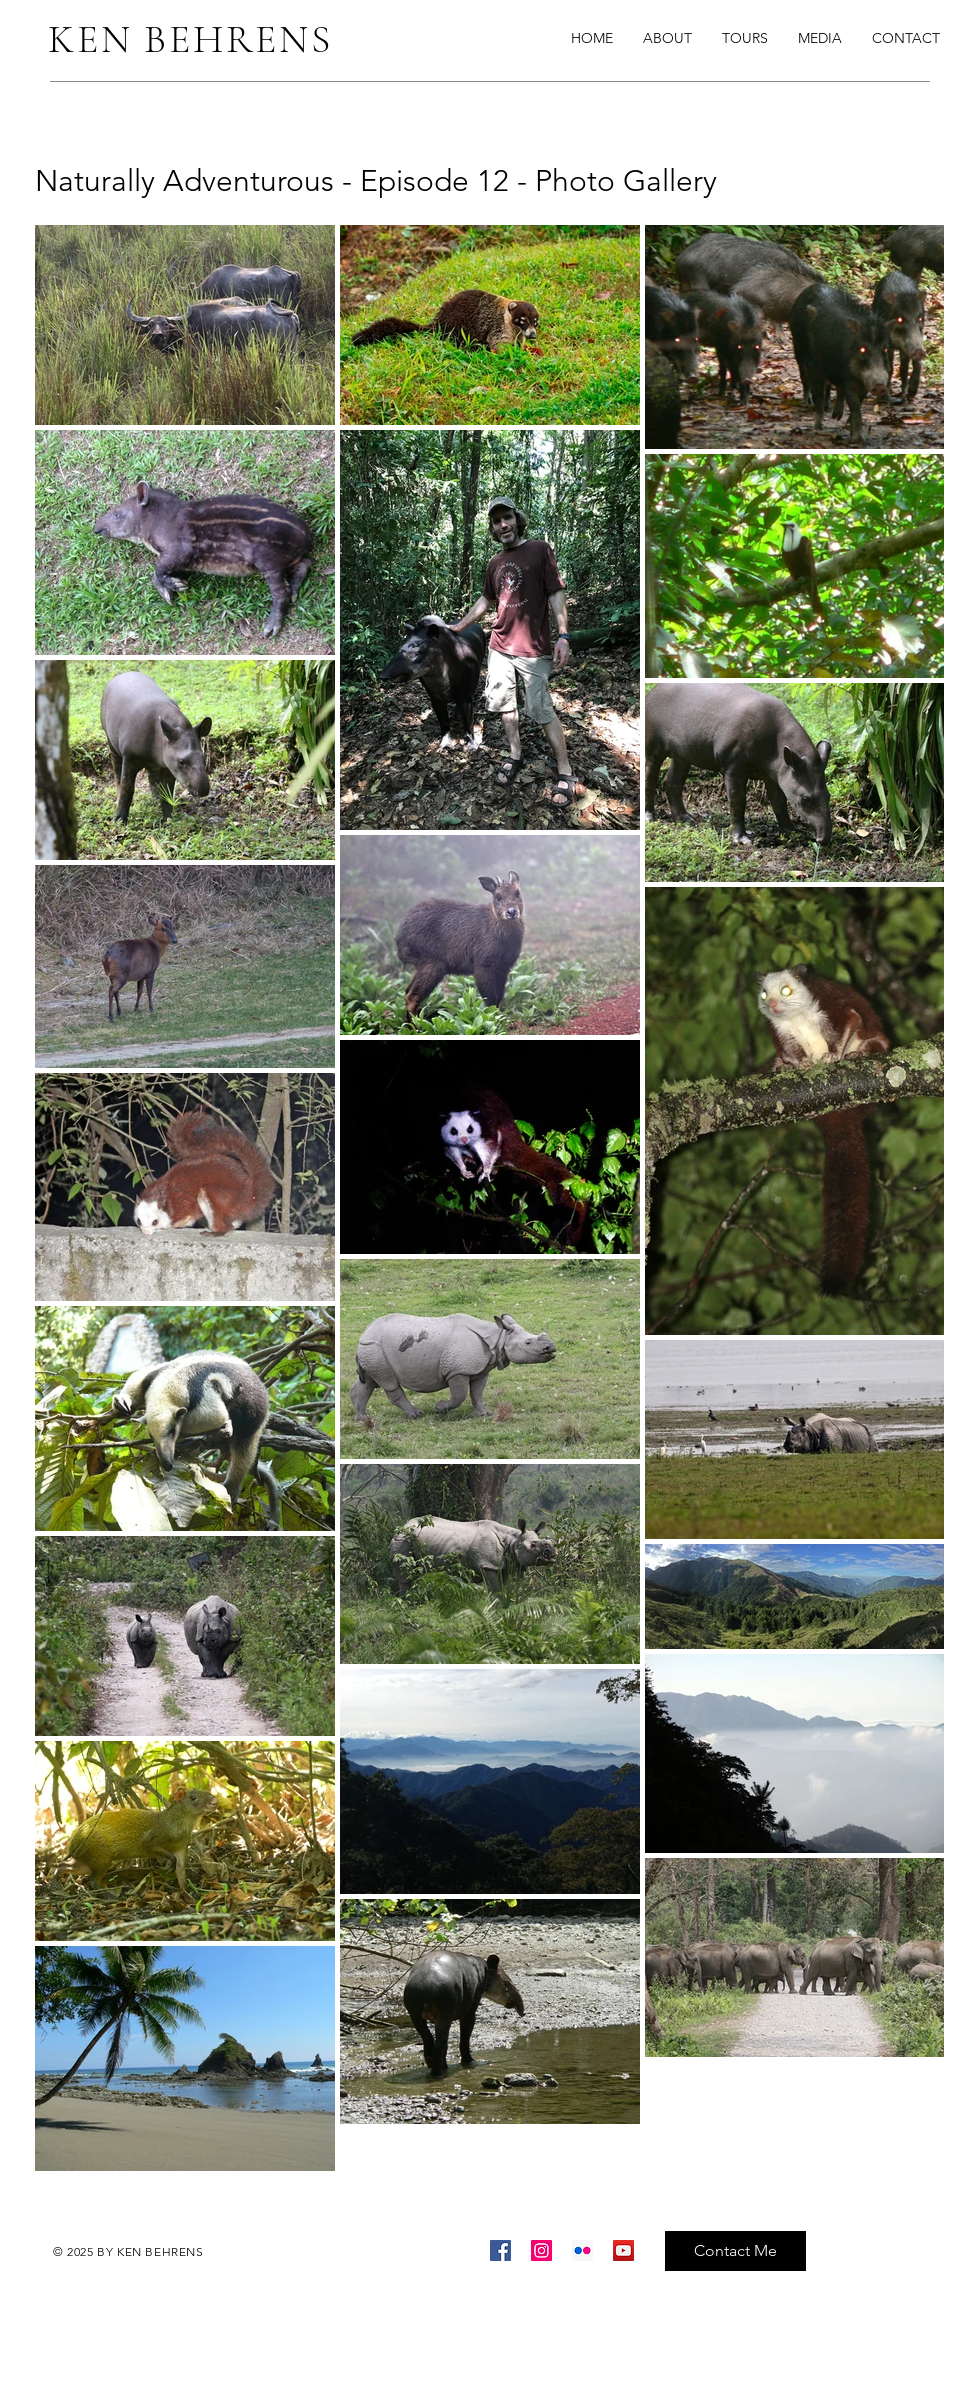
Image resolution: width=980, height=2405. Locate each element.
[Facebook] (500, 2250)
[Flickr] (582, 2250)
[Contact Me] (735, 2251)
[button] (820, 38)
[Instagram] (541, 2250)
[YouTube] (623, 2250)
